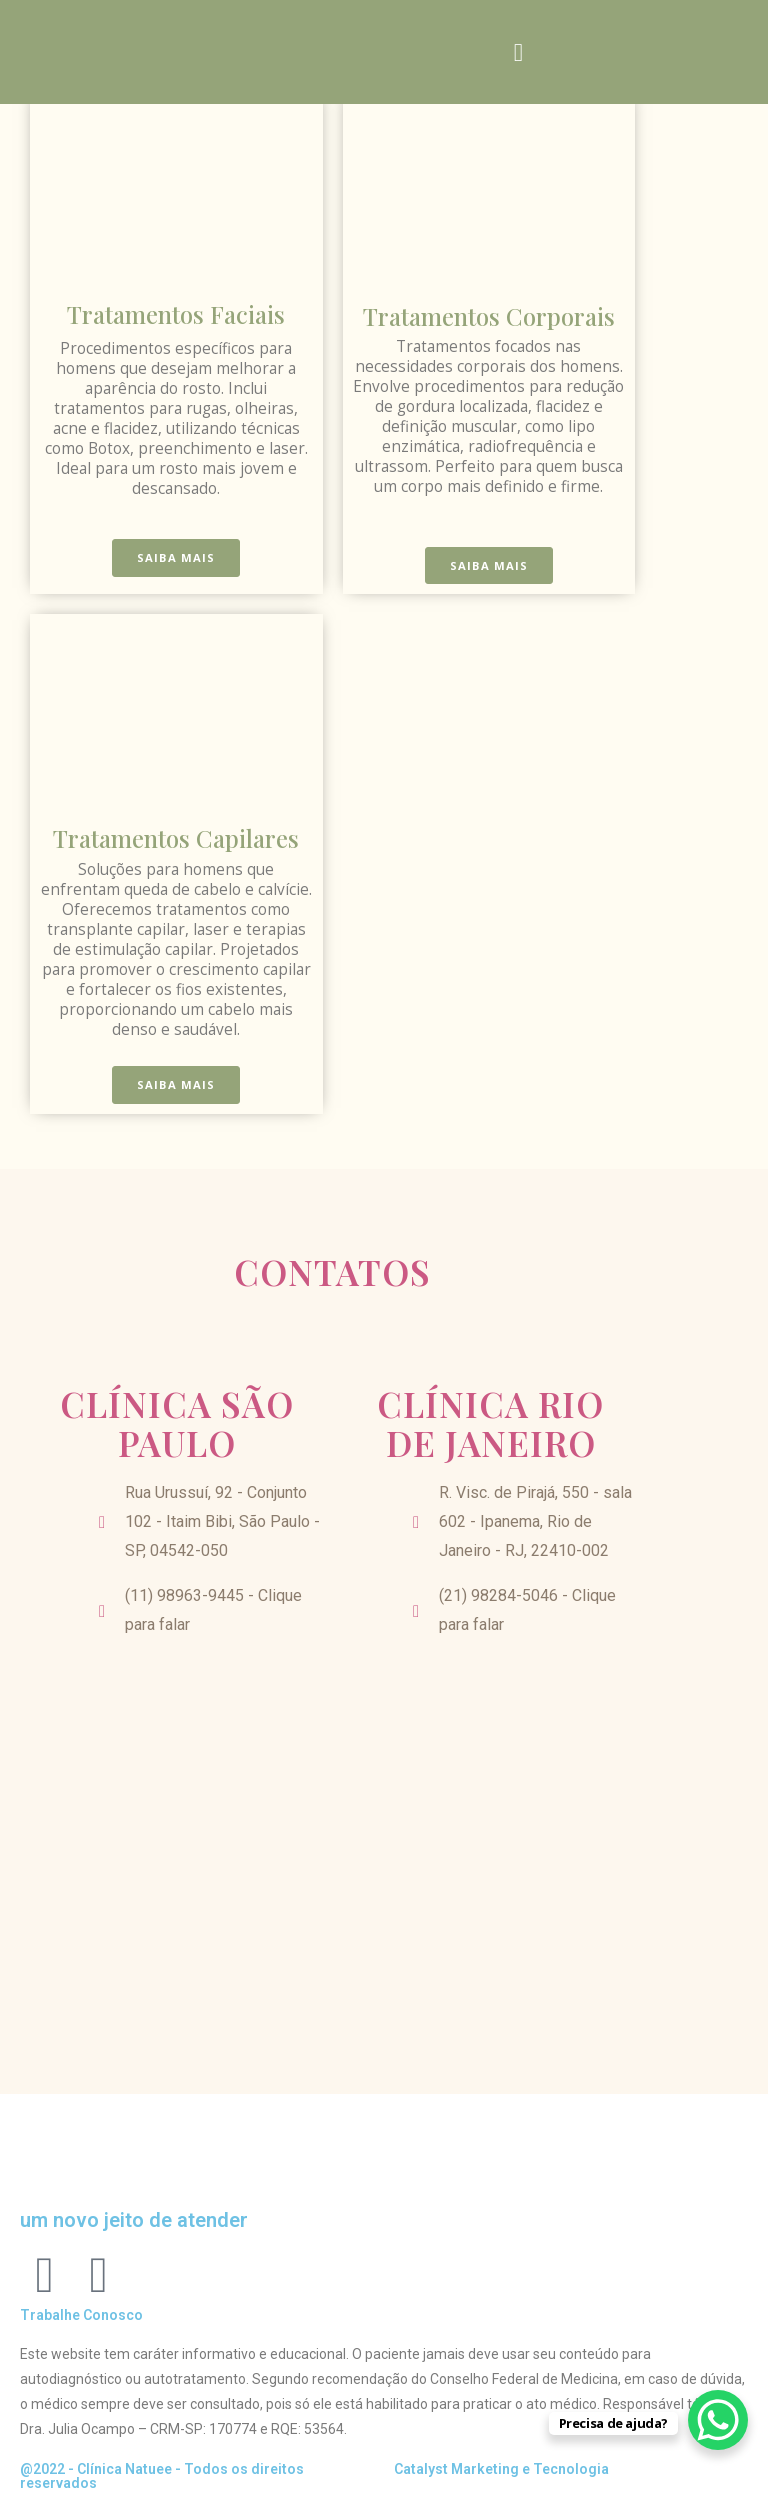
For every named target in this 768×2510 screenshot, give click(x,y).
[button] (519, 53)
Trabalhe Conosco (81, 2315)
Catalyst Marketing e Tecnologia (501, 2469)
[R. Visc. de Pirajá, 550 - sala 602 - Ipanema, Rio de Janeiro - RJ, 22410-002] (491, 1841)
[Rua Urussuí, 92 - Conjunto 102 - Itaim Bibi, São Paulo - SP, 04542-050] (177, 1841)
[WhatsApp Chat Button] (718, 2420)
